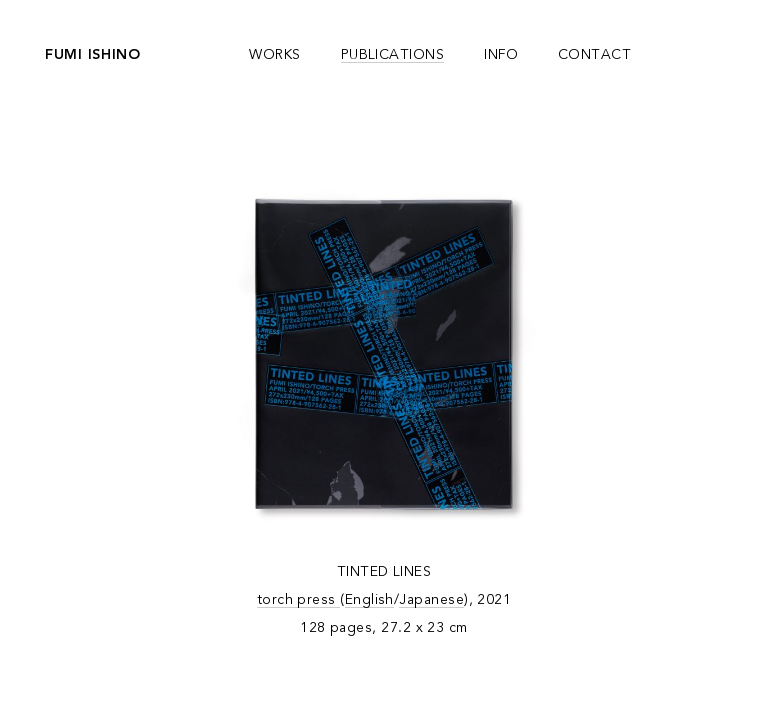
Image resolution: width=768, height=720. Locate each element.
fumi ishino (93, 55)
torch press (299, 600)
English (369, 600)
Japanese (431, 600)
